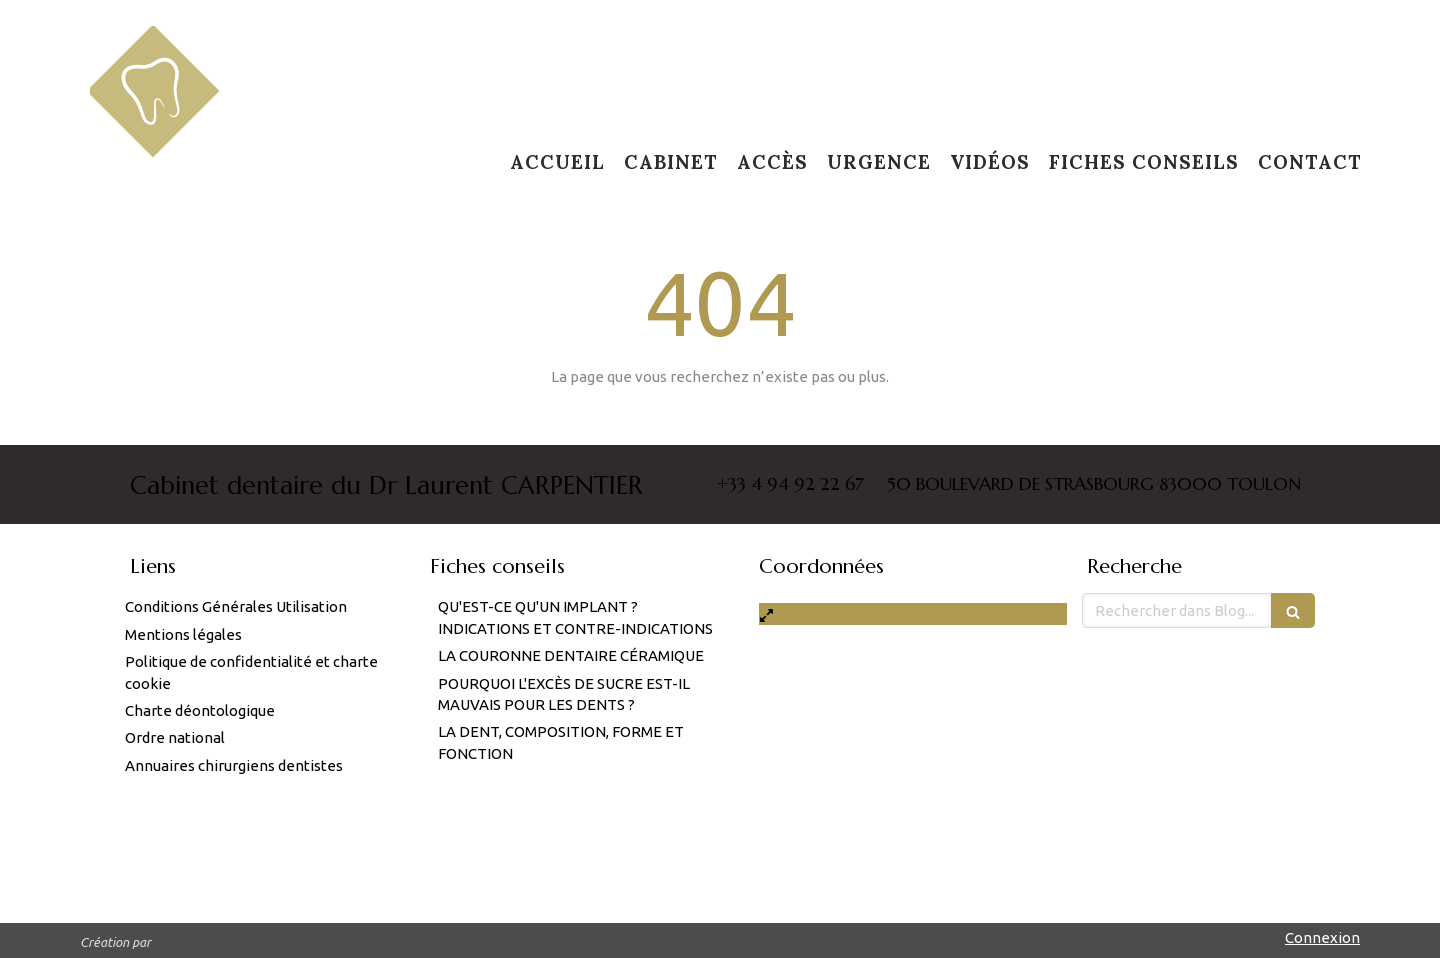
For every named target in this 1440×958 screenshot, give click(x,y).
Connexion (1322, 937)
